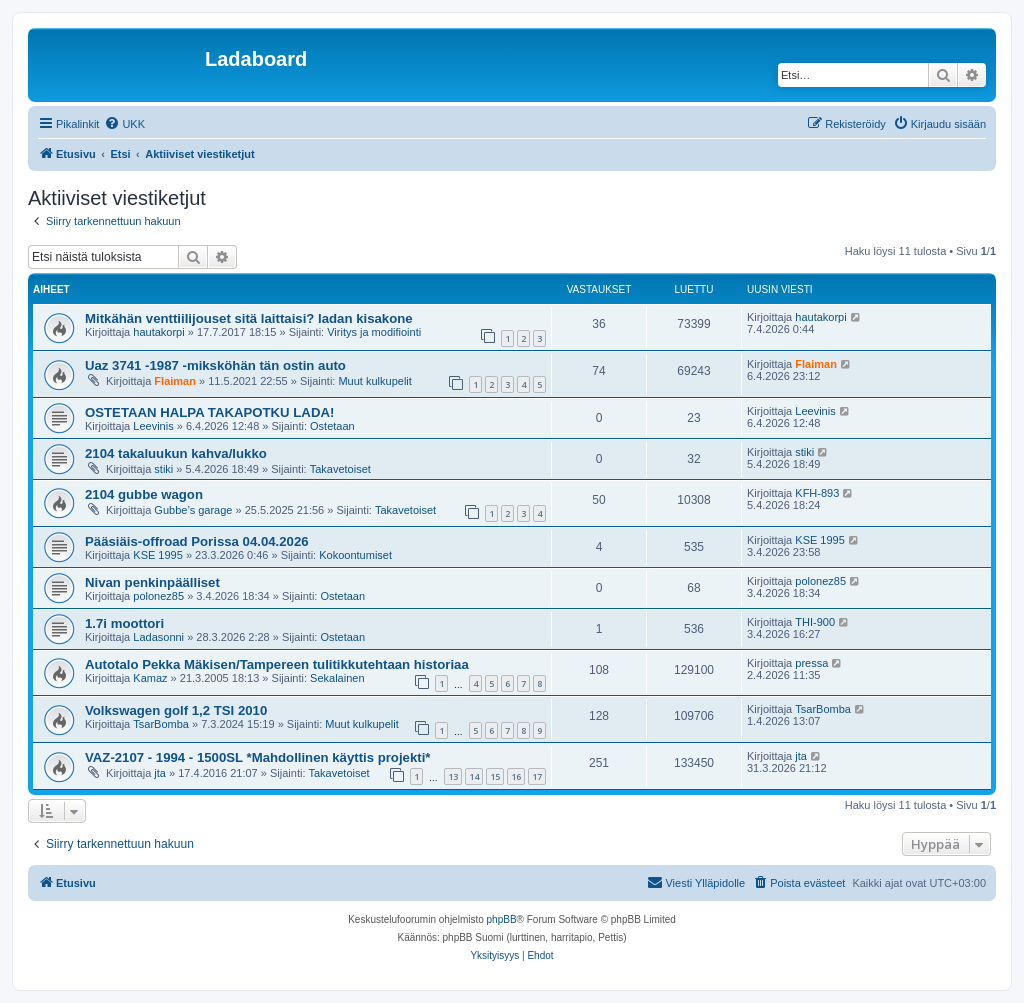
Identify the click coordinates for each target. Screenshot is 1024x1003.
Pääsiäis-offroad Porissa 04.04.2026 (197, 541)
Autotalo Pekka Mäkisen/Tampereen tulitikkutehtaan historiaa (277, 664)
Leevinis (153, 426)
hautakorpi (158, 332)
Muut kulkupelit (374, 381)
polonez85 (158, 596)
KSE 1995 (158, 555)
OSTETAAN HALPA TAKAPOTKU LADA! (209, 412)
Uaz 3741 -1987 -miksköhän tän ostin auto (215, 365)
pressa (811, 663)
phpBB (502, 919)
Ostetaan (332, 426)
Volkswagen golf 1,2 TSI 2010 (176, 710)
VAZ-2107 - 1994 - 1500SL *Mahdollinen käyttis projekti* (257, 757)
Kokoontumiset (355, 555)
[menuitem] (124, 124)
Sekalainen (337, 678)
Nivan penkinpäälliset (152, 582)
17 (537, 776)
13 (453, 776)
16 (516, 776)
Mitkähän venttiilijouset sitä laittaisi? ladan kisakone (249, 318)
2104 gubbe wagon (144, 494)
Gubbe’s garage (193, 510)
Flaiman (175, 381)
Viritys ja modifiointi (374, 332)
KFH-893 (817, 493)
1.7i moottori (124, 623)
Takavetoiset (340, 469)
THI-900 (815, 622)
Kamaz (150, 678)
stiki (163, 469)
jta (160, 773)
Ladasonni (158, 637)
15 (495, 776)
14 (474, 776)
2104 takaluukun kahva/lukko (176, 453)
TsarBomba (161, 724)
